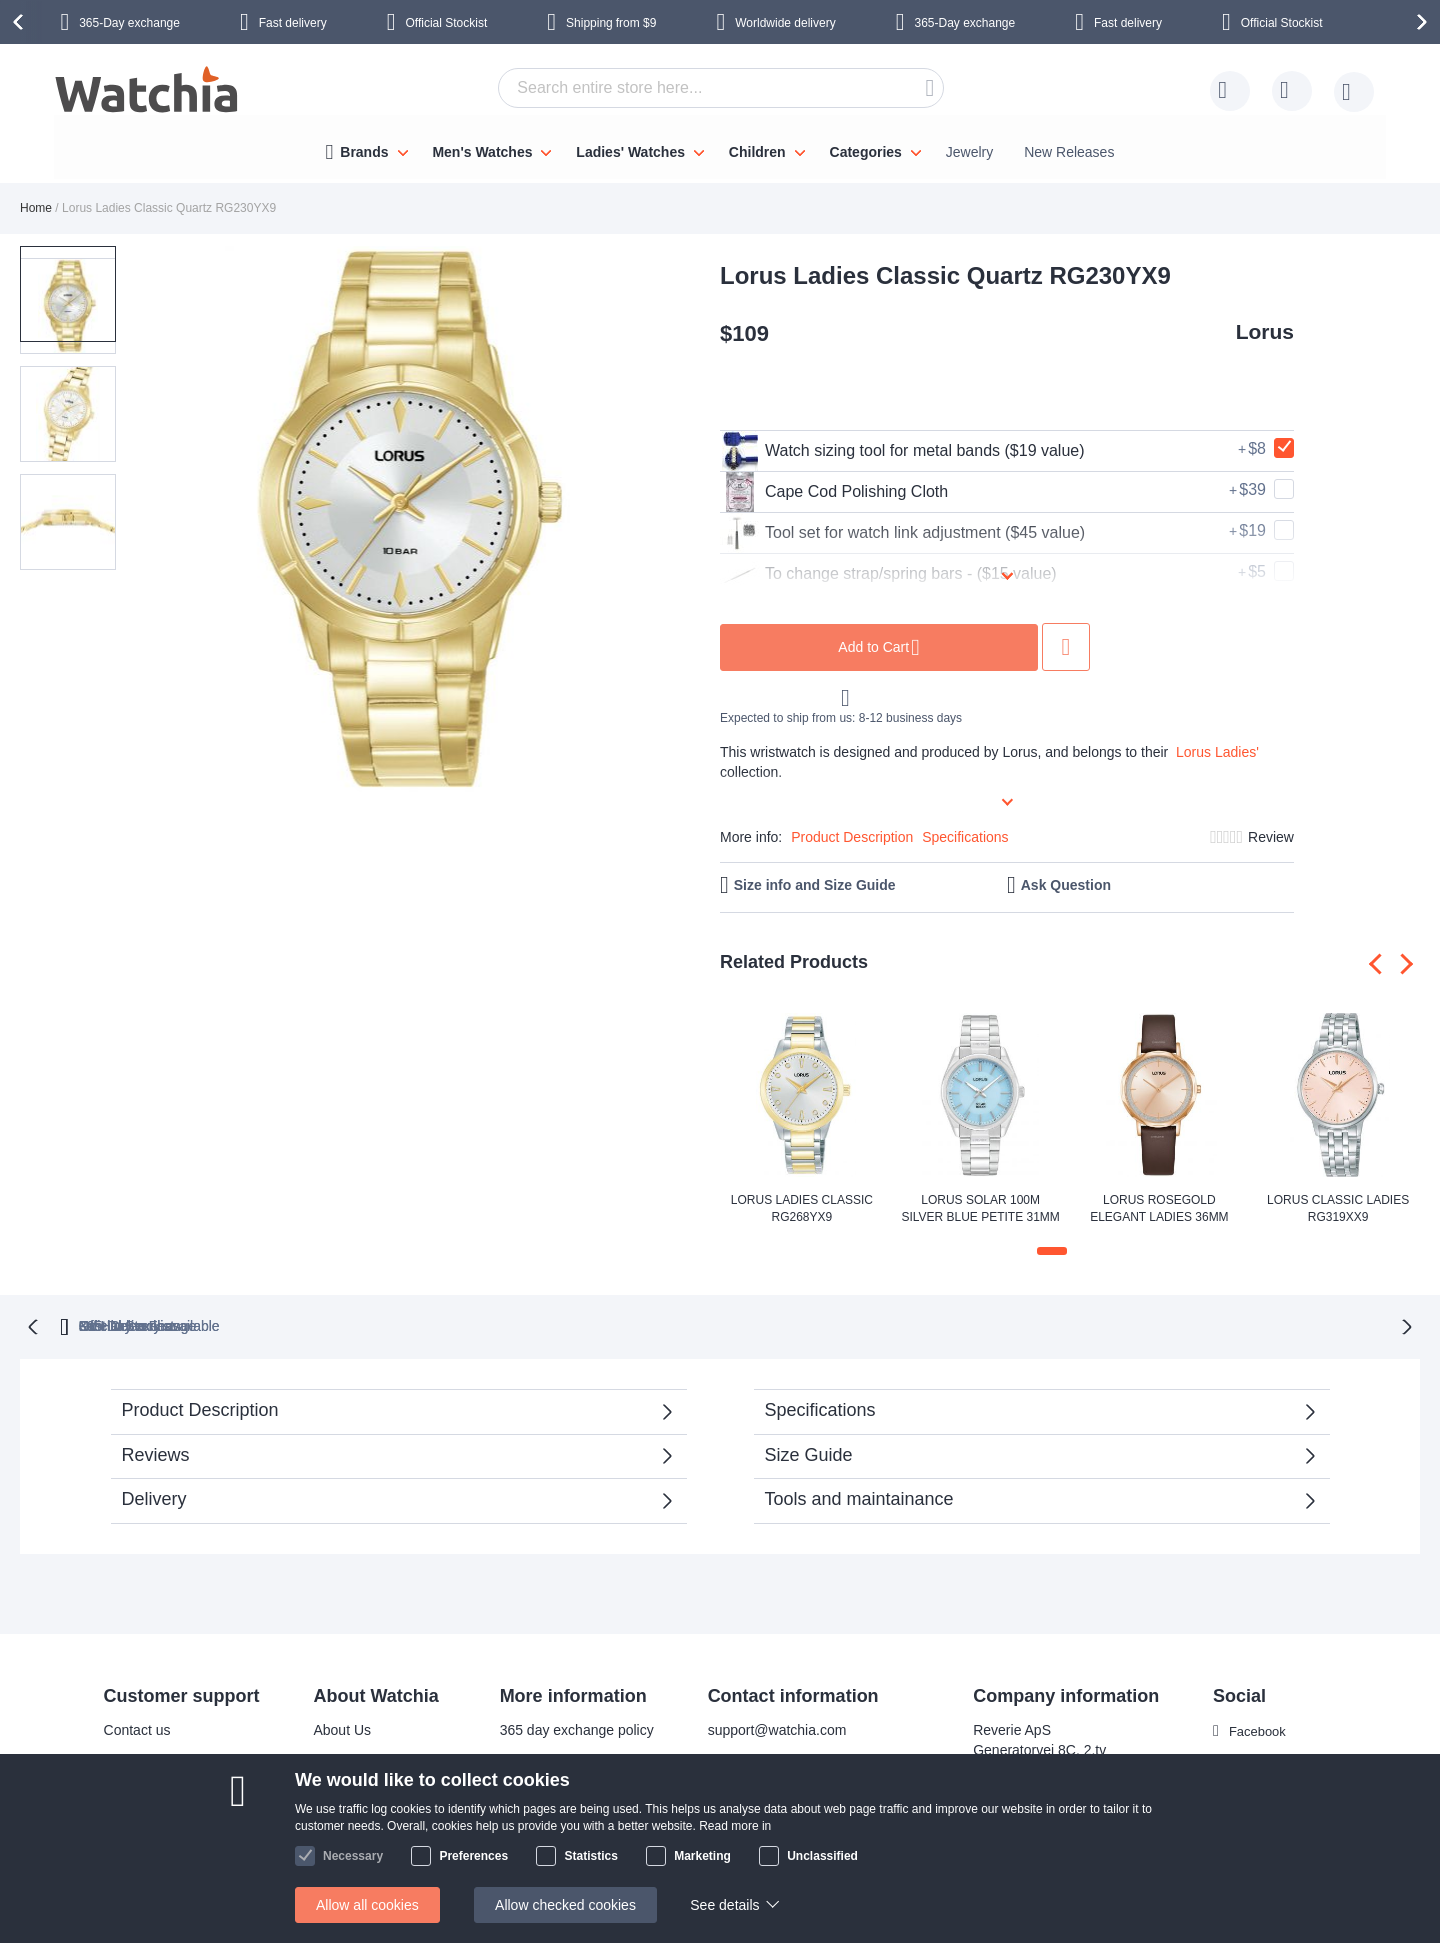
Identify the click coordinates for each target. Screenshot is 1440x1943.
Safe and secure (362, 1818)
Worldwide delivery (785, 23)
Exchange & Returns (165, 1848)
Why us (334, 1758)
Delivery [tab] (154, 1497)
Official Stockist (446, 23)
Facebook (1257, 1729)
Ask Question (1066, 885)
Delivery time (141, 1758)
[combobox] (721, 88)
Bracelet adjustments (562, 1758)
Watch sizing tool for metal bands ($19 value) (902, 451)
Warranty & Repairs (558, 1788)
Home (36, 208)
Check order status (556, 1848)
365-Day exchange (129, 23)
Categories (866, 152)
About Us (340, 1728)
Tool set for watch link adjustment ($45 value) (902, 533)
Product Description (852, 837)
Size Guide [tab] (809, 1453)
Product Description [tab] (200, 1408)
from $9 (611, 23)
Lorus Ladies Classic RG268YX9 (802, 1208)
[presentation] (21, 22)
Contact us (134, 1728)
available (822, 1324)
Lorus (1265, 331)
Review (1271, 837)
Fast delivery (293, 23)
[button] (168, 522)
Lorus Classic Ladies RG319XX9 (1338, 1208)
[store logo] (148, 92)
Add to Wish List (1066, 647)
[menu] (720, 147)
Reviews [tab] (156, 1453)
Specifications (965, 837)
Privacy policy (540, 1818)
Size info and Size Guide (815, 885)
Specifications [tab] (820, 1408)
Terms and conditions (377, 1848)
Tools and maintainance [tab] (859, 1497)
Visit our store (353, 1788)
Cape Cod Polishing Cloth (834, 492)
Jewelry (969, 152)
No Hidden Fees (1018, 1324)
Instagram (1258, 1762)
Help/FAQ (131, 1818)
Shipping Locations (160, 1788)
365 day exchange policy (574, 1728)
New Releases (1069, 152)
